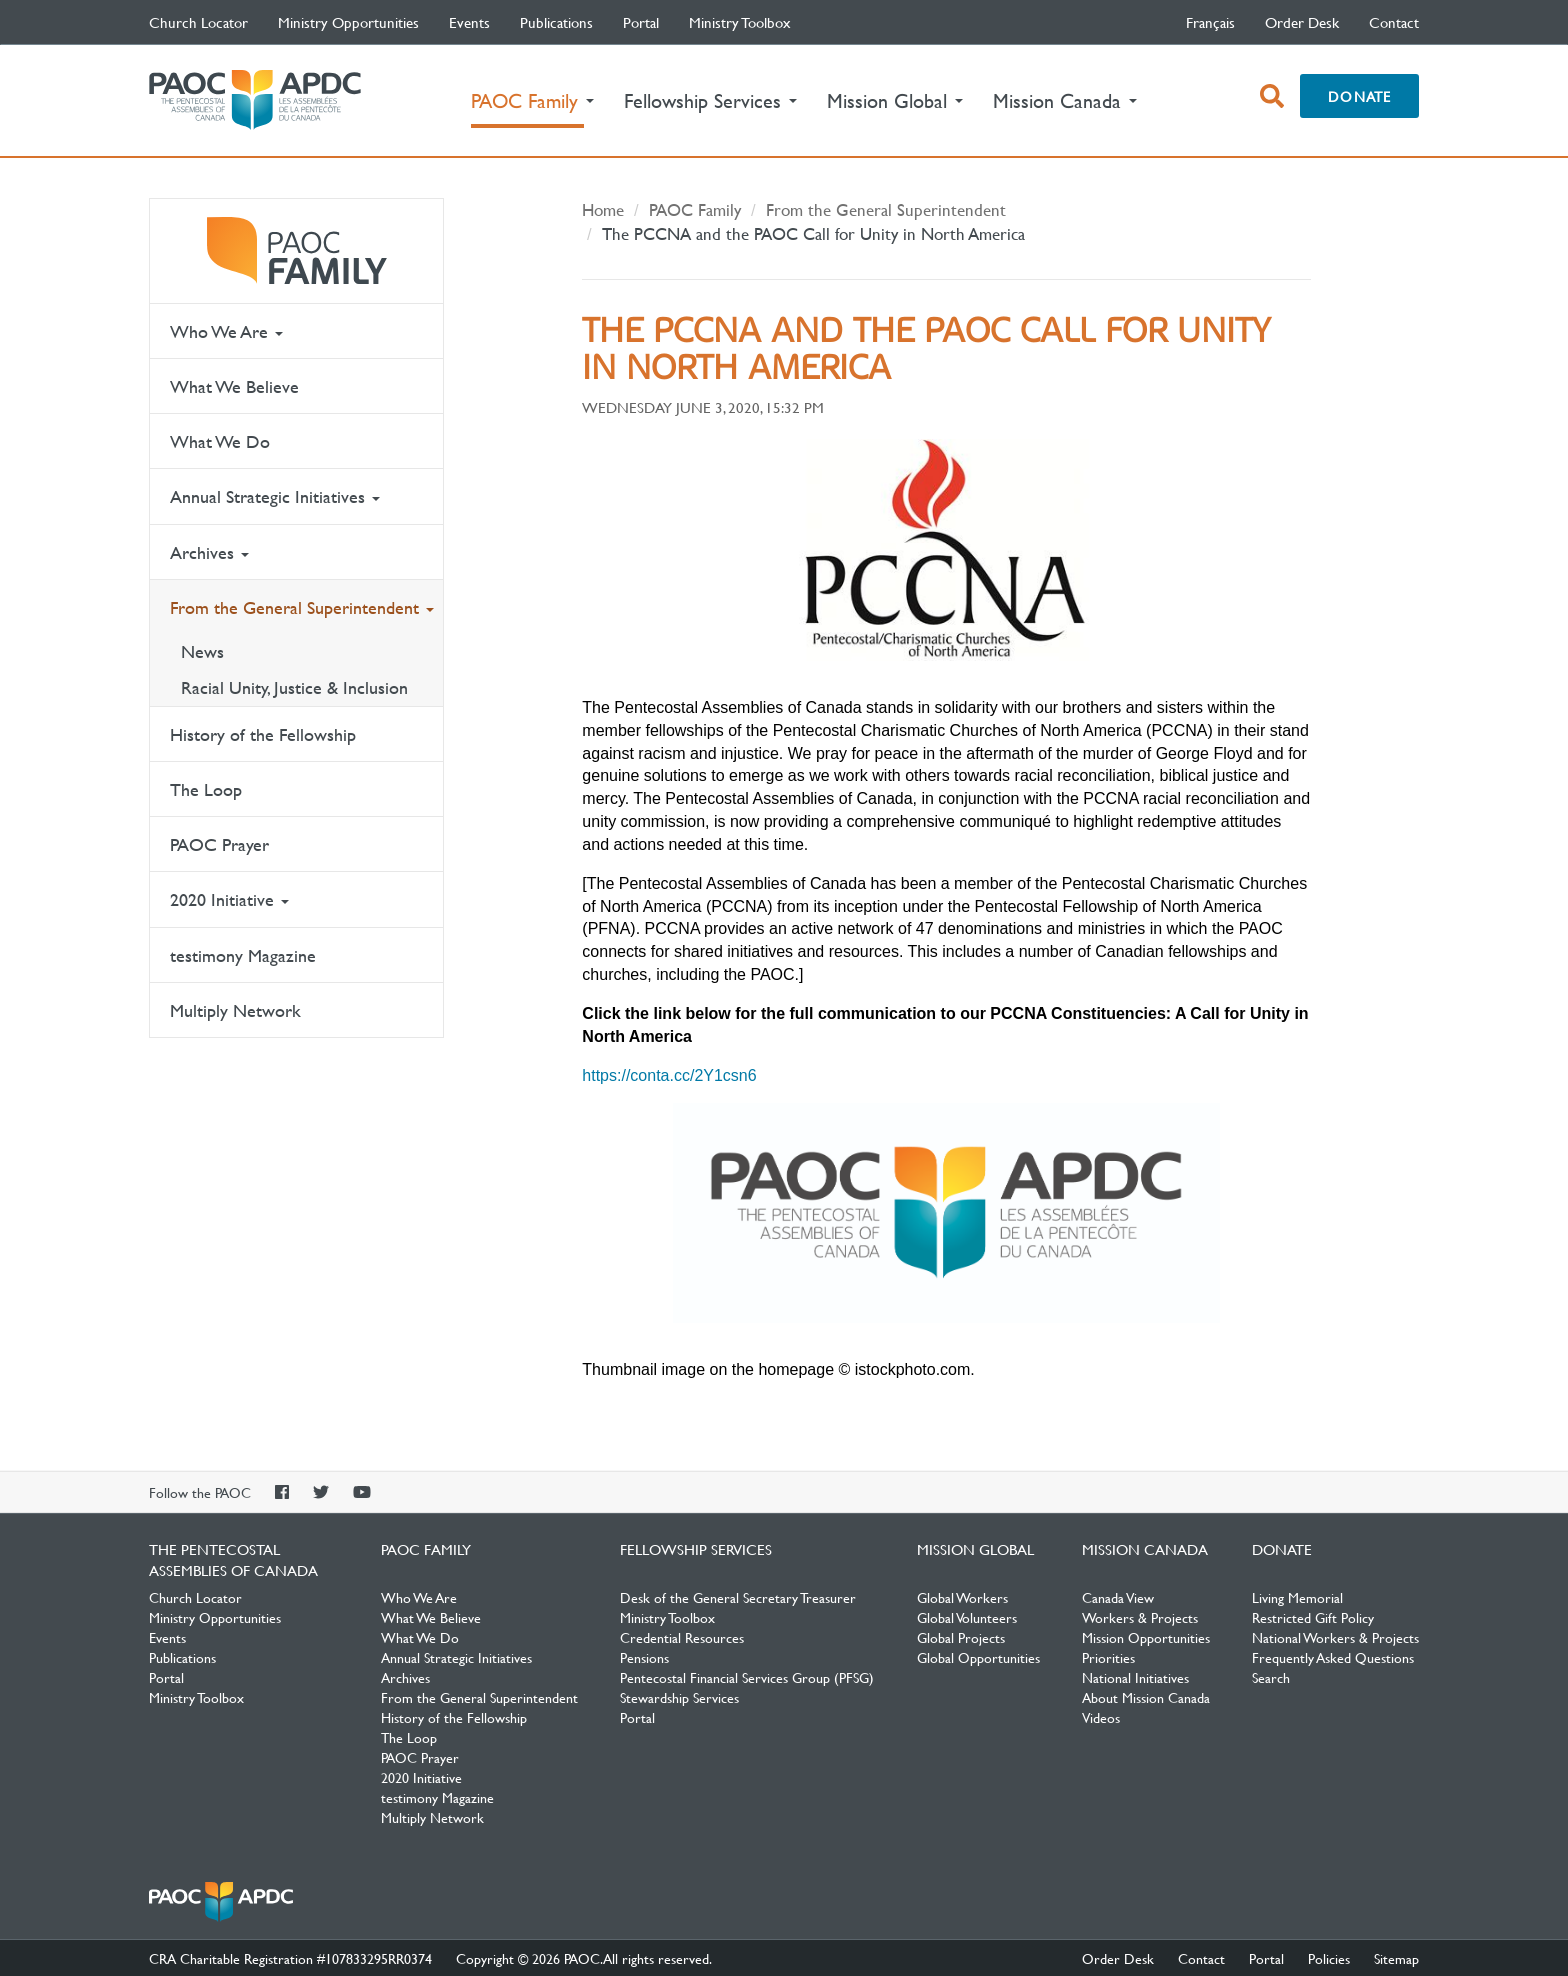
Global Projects (961, 1637)
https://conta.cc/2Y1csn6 (669, 1075)
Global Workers (962, 1597)
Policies (1329, 1958)
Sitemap (1396, 1958)
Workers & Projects (1140, 1617)
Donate (1359, 96)
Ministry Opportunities (348, 22)
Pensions (644, 1657)
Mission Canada (1145, 1549)
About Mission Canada (1146, 1697)
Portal (641, 22)
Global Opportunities (978, 1657)
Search (1271, 1677)
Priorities (1108, 1657)
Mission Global (975, 1549)
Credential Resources (682, 1637)
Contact (1394, 22)
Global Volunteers (967, 1617)
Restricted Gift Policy (1313, 1617)
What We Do (220, 441)
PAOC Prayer (219, 844)
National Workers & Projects (1335, 1637)
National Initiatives (1135, 1677)
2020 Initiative (229, 899)
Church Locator (198, 22)
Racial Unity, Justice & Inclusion (294, 687)
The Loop (206, 789)
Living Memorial (1297, 1597)
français (1210, 22)
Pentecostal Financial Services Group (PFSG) (747, 1677)
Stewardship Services (679, 1697)
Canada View (1118, 1597)
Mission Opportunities (1146, 1637)
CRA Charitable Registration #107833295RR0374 (290, 1958)
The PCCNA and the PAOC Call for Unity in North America (813, 233)
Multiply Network (235, 1010)
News (202, 651)
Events (469, 22)
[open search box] (1272, 96)
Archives (209, 552)
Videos (1101, 1717)
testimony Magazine (243, 955)
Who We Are (226, 331)
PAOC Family (296, 251)
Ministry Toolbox (740, 22)
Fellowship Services (696, 1549)
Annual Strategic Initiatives (275, 496)
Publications (556, 22)
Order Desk (1302, 22)
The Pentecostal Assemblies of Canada (255, 100)
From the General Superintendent (302, 607)
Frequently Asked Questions (1333, 1657)
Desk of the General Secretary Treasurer (738, 1597)
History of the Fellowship (263, 734)
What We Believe (234, 386)
